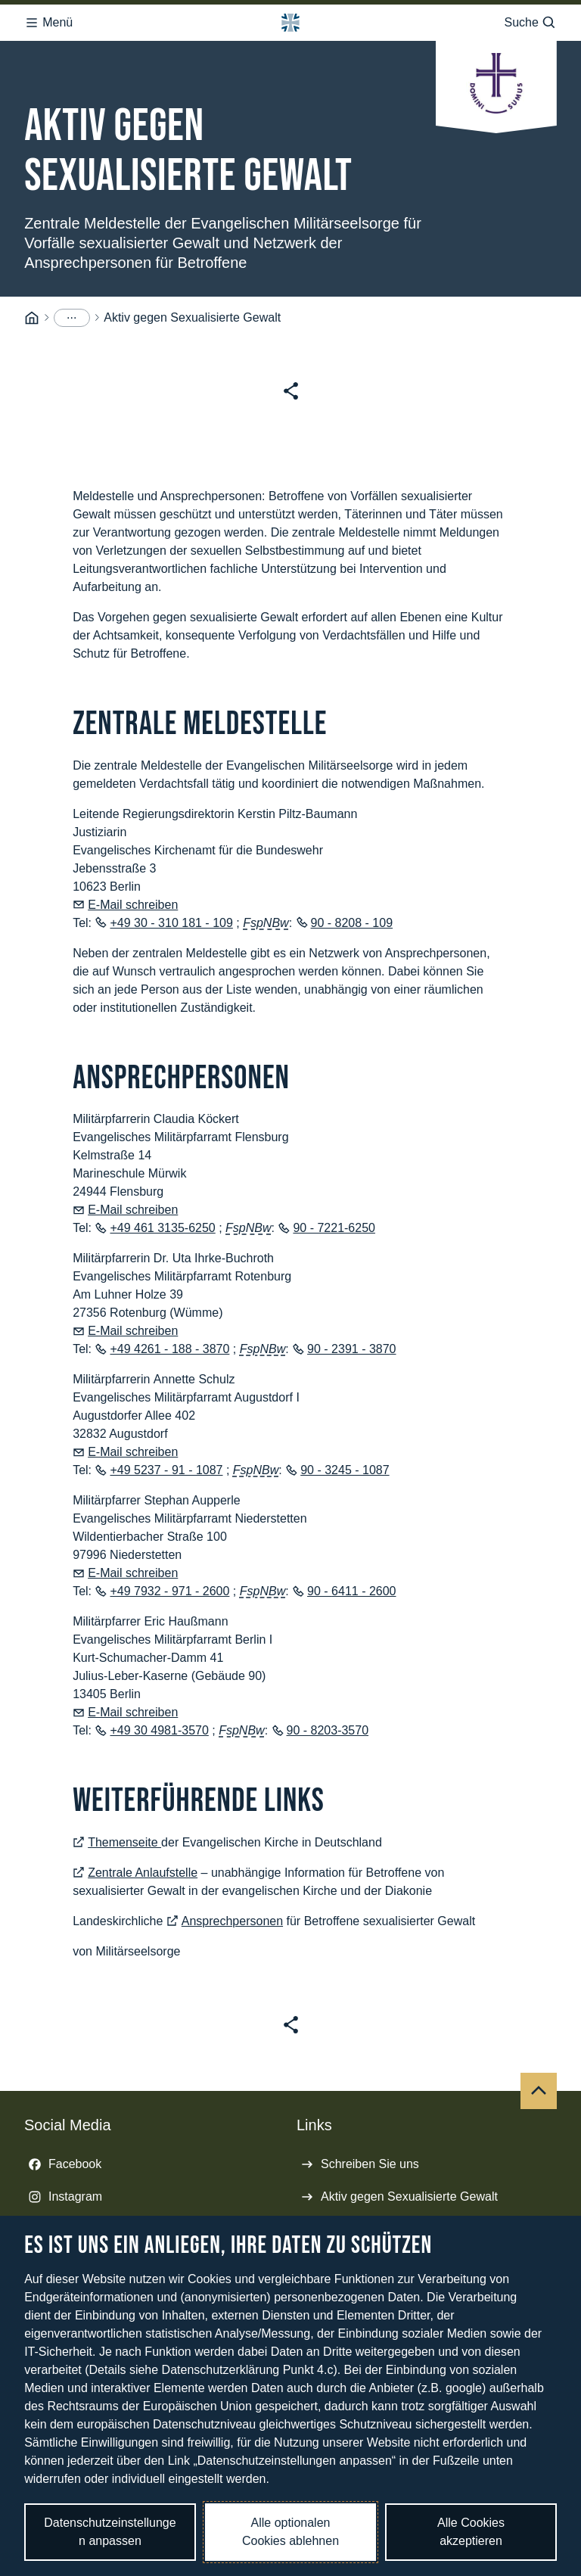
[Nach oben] (538, 2079)
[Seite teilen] (290, 379)
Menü (48, 18)
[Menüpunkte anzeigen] (72, 306)
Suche (530, 18)
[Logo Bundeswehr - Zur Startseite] (290, 18)
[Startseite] (31, 307)
